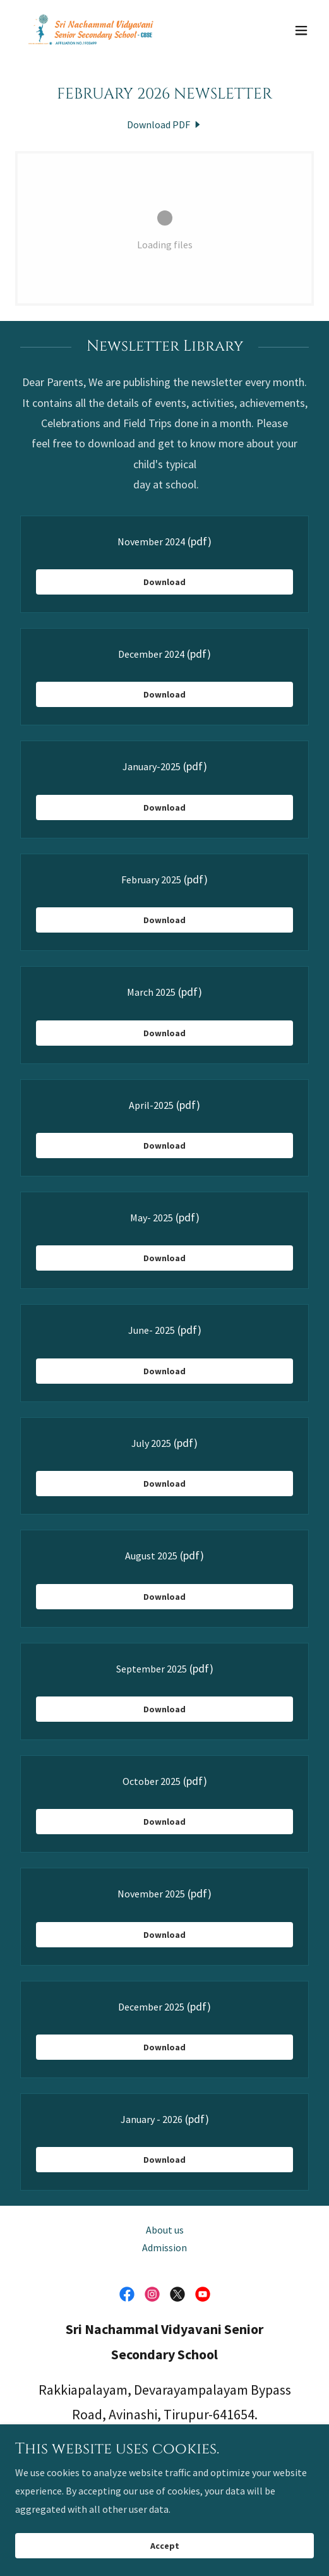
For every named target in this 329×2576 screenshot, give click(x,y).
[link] (91, 30)
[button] (301, 30)
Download (164, 582)
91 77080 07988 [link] (165, 2449)
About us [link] (165, 2229)
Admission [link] (164, 2247)
